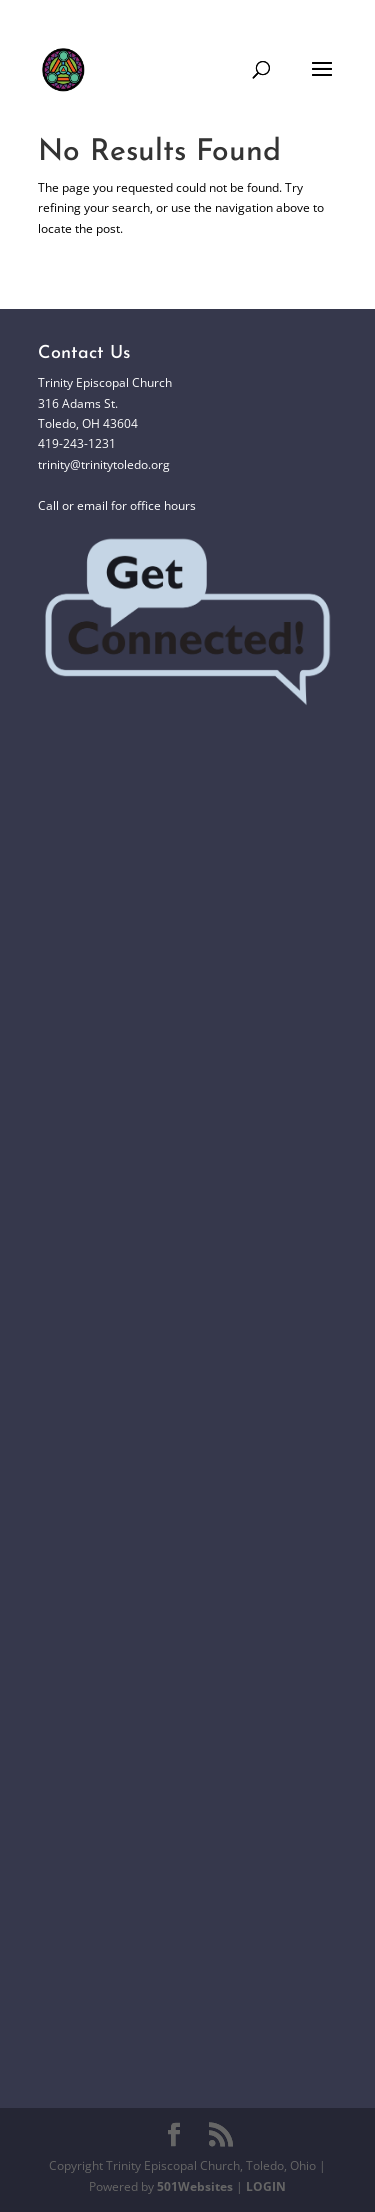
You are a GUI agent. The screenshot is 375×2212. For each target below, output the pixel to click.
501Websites (195, 2186)
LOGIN (266, 2186)
